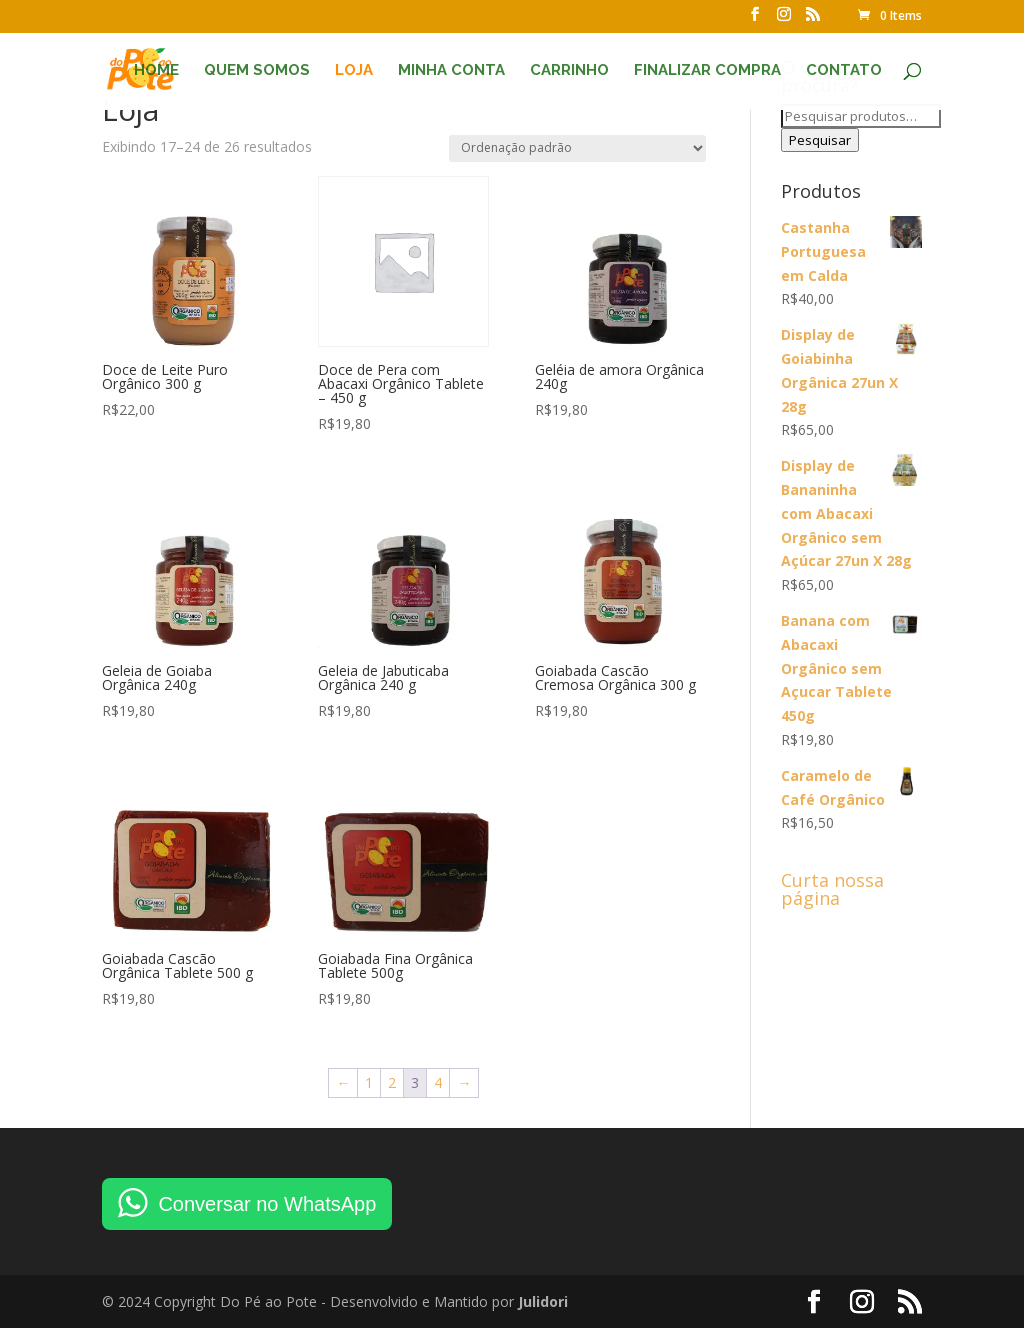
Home (156, 71)
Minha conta (451, 71)
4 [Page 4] (438, 1082)
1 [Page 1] (369, 1082)
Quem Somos (257, 71)
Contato (844, 71)
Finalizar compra (707, 71)
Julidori (543, 1301)
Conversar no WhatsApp (267, 1204)
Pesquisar (820, 140)
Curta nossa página (832, 889)
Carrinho (569, 71)
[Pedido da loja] (577, 148)
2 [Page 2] (392, 1082)
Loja (354, 71)
